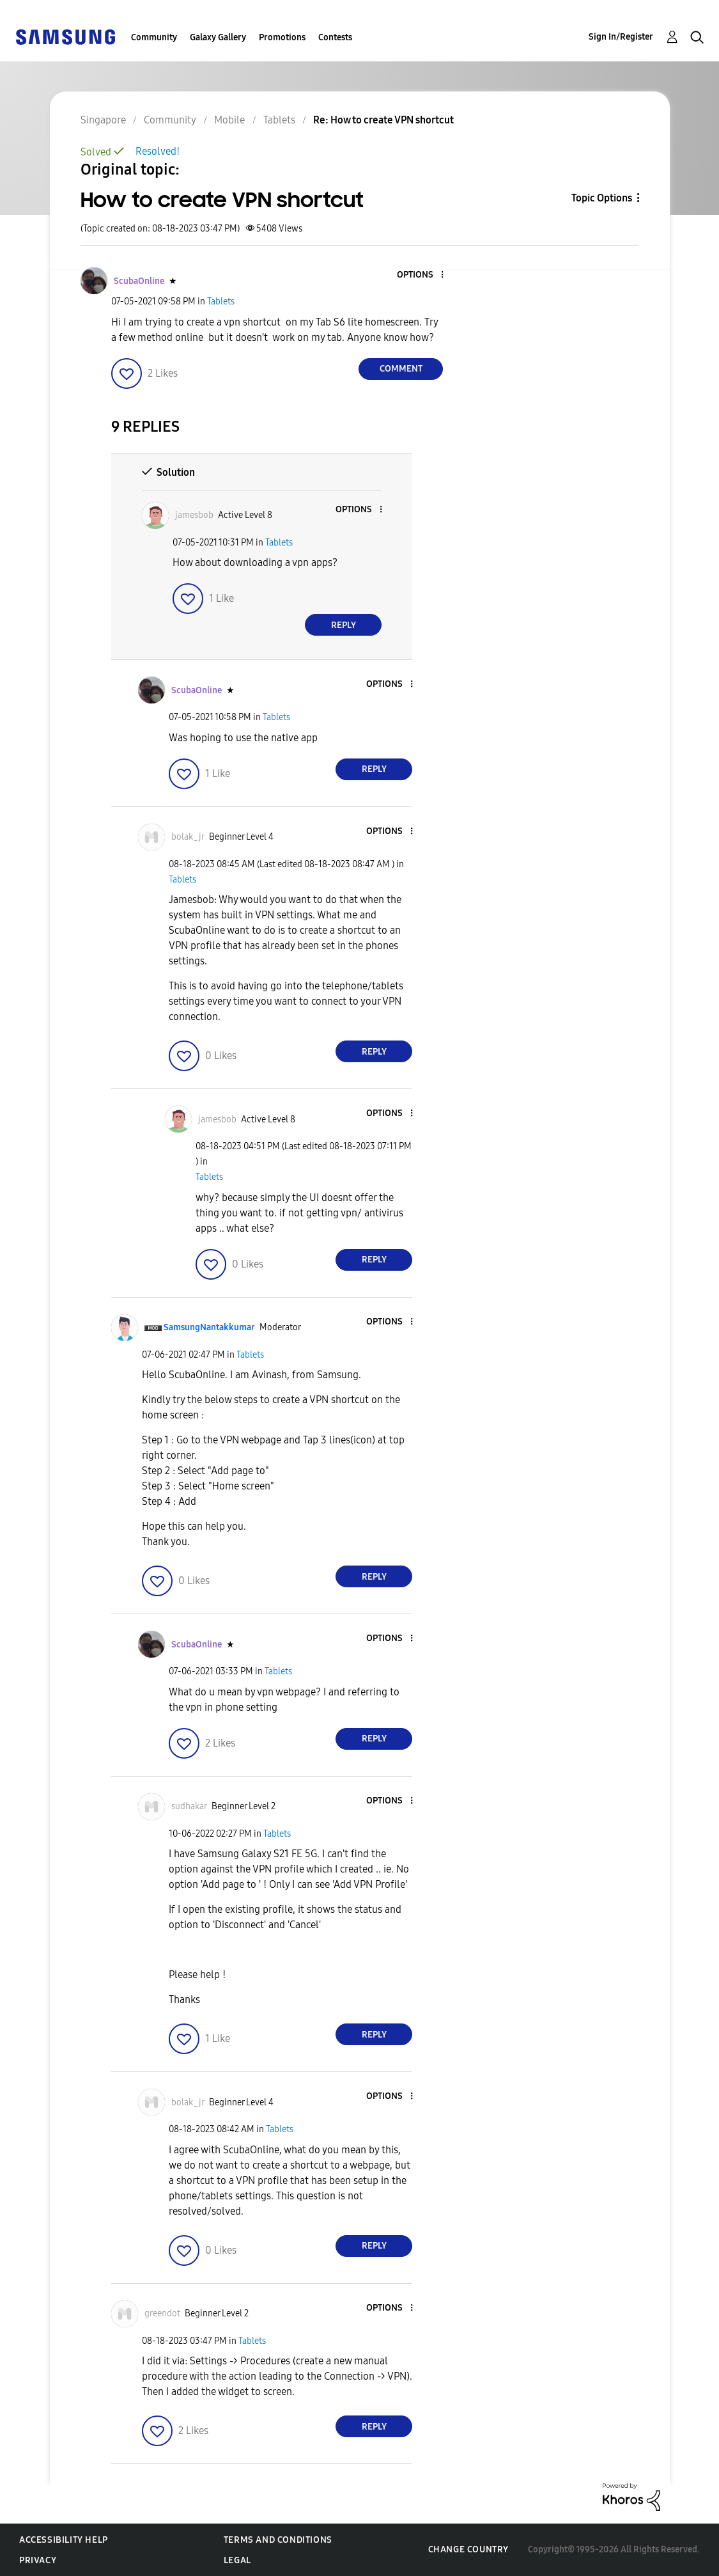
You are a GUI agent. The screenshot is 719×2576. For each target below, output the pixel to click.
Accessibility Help (63, 2539)
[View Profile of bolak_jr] (188, 836)
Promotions (282, 37)
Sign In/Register (621, 36)
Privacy (37, 2560)
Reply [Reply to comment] (343, 625)
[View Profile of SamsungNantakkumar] (209, 1327)
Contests (335, 37)
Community (154, 37)
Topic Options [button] (601, 198)
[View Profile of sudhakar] (189, 1806)
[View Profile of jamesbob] (194, 515)
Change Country (468, 2549)
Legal (237, 2560)
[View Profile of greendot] (162, 2313)
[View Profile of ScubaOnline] (139, 281)
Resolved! (157, 151)
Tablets (221, 301)
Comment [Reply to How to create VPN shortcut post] (401, 368)
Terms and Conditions (278, 2539)
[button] (421, 275)
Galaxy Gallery (218, 37)
